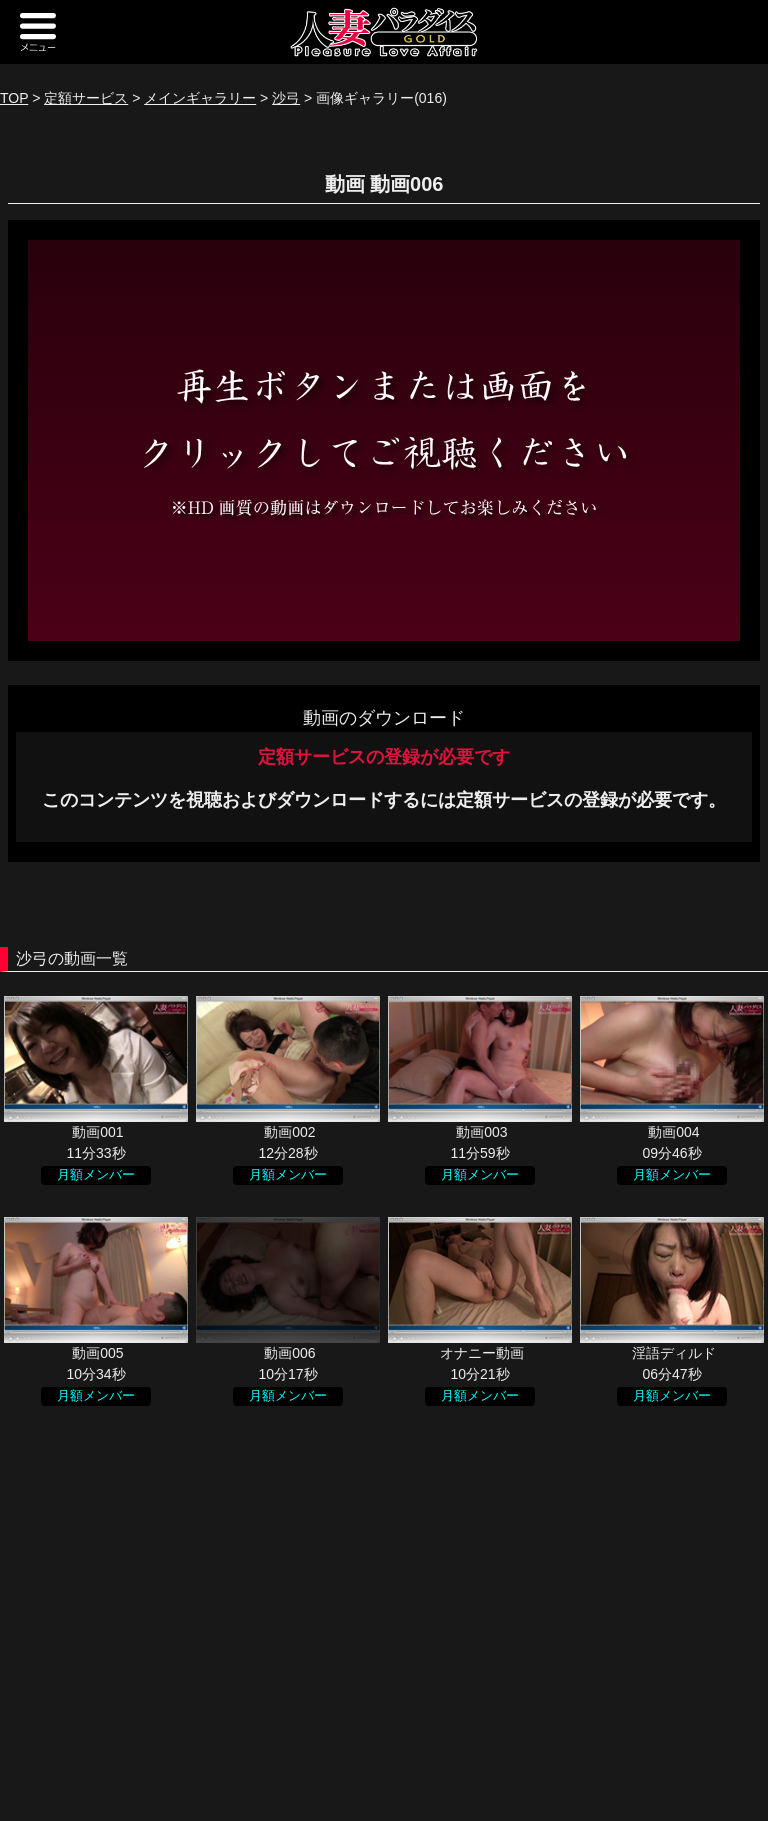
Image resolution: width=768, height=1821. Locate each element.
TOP (14, 98)
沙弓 (286, 98)
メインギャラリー (200, 98)
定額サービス (86, 98)
